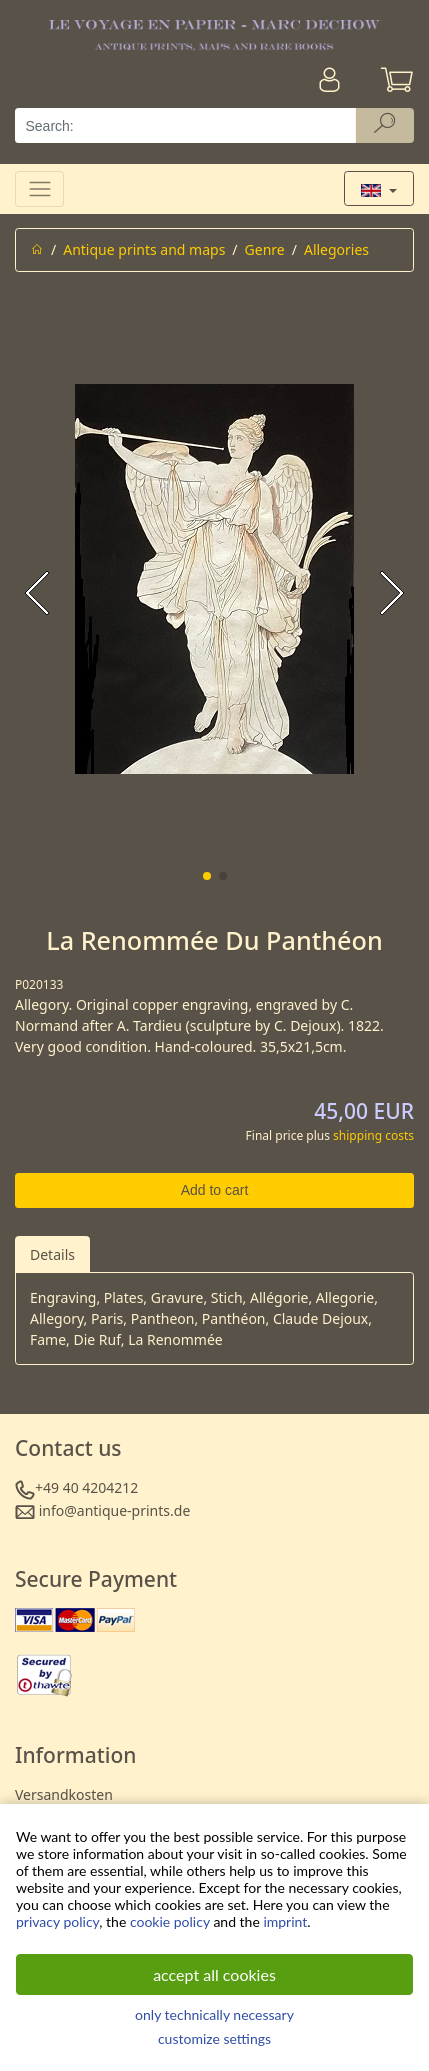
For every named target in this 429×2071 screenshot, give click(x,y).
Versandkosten (64, 1794)
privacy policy (57, 1921)
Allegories (336, 249)
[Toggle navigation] (39, 188)
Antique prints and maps (144, 249)
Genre (265, 249)
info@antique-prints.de (115, 1510)
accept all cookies (214, 1974)
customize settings (214, 2038)
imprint (285, 1921)
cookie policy (170, 1921)
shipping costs (373, 1135)
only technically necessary (214, 2014)
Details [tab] (52, 1254)
